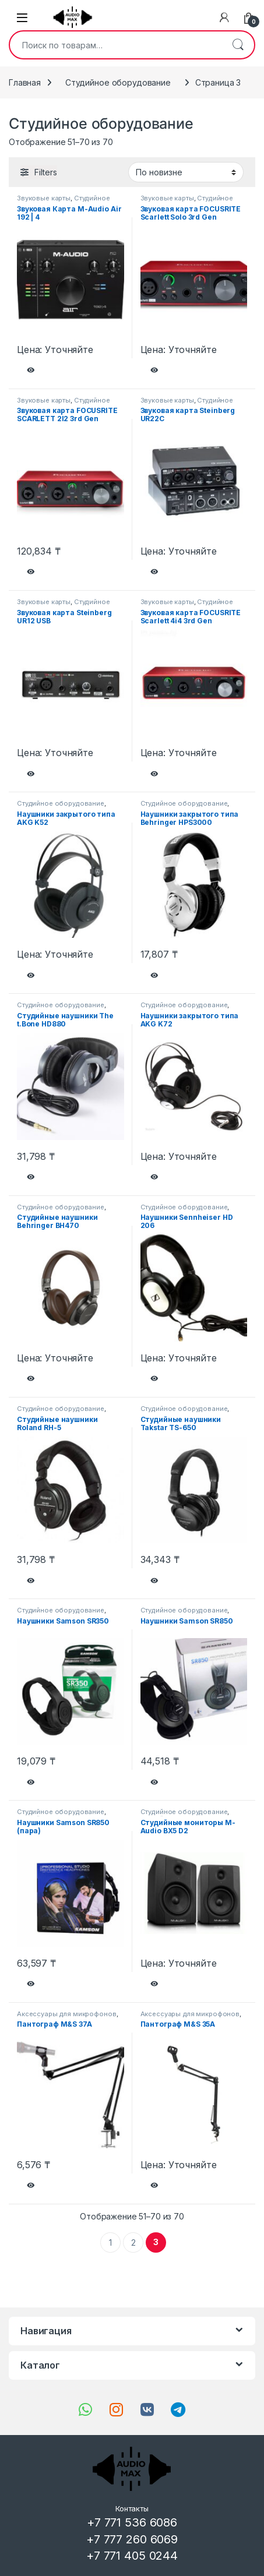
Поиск (237, 44)
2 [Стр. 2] (133, 2242)
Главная (25, 82)
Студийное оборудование (118, 82)
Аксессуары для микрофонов (67, 2014)
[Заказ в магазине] (186, 172)
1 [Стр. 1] (110, 2242)
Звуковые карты (44, 198)
